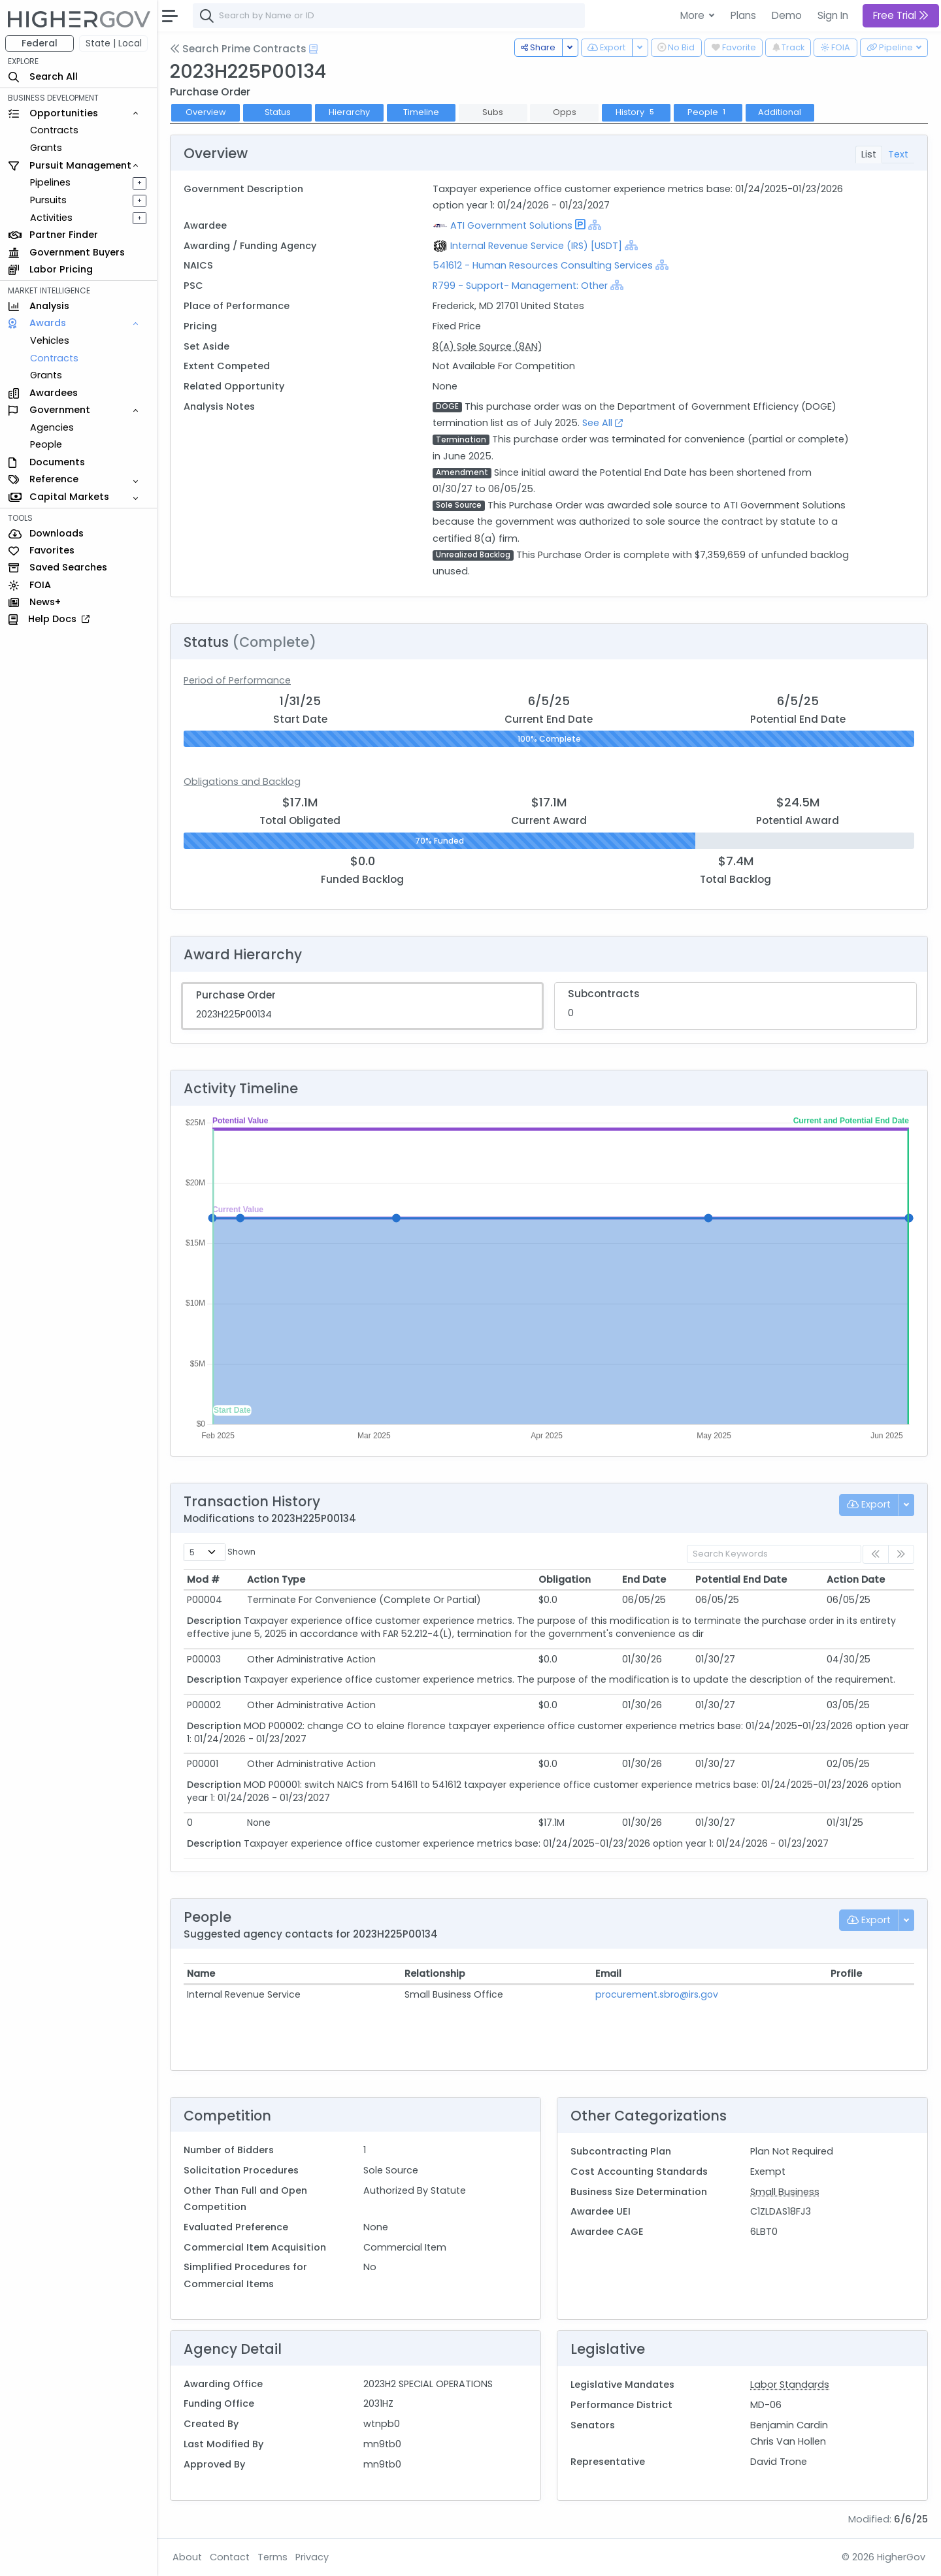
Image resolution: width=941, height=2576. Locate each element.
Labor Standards (789, 2384)
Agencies (52, 427)
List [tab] (868, 154)
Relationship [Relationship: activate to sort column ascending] (434, 1973)
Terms (272, 2557)
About (187, 2557)
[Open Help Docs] (313, 49)
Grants (46, 147)
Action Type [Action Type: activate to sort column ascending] (276, 1579)
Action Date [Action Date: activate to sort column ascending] (856, 1579)
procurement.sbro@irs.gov (656, 1994)
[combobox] (389, 15)
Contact (230, 2557)
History (636, 112)
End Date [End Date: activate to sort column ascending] (644, 1579)
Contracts (54, 130)
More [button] (693, 15)
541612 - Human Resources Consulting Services (544, 265)
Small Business (784, 2191)
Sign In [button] (832, 15)
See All (602, 422)
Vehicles (49, 340)
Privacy (312, 2557)
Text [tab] (898, 154)
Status (278, 112)
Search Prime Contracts (238, 49)
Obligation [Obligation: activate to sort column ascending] (564, 1579)
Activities (51, 217)
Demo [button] (787, 15)
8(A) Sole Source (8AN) (487, 346)
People (46, 444)
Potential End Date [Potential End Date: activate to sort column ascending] (741, 1579)
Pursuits (48, 199)
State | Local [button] (114, 43)
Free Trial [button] (901, 15)
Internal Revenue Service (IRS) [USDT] (536, 245)
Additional (779, 112)
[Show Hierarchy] (594, 225)
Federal (40, 43)
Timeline (421, 112)
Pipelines (50, 182)
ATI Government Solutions (511, 225)
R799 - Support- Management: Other (520, 285)
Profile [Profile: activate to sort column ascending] (846, 1973)
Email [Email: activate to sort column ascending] (608, 1973)
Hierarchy (349, 112)
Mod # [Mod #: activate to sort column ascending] (203, 1579)
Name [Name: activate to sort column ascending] (201, 1973)
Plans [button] (743, 15)
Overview (206, 112)
